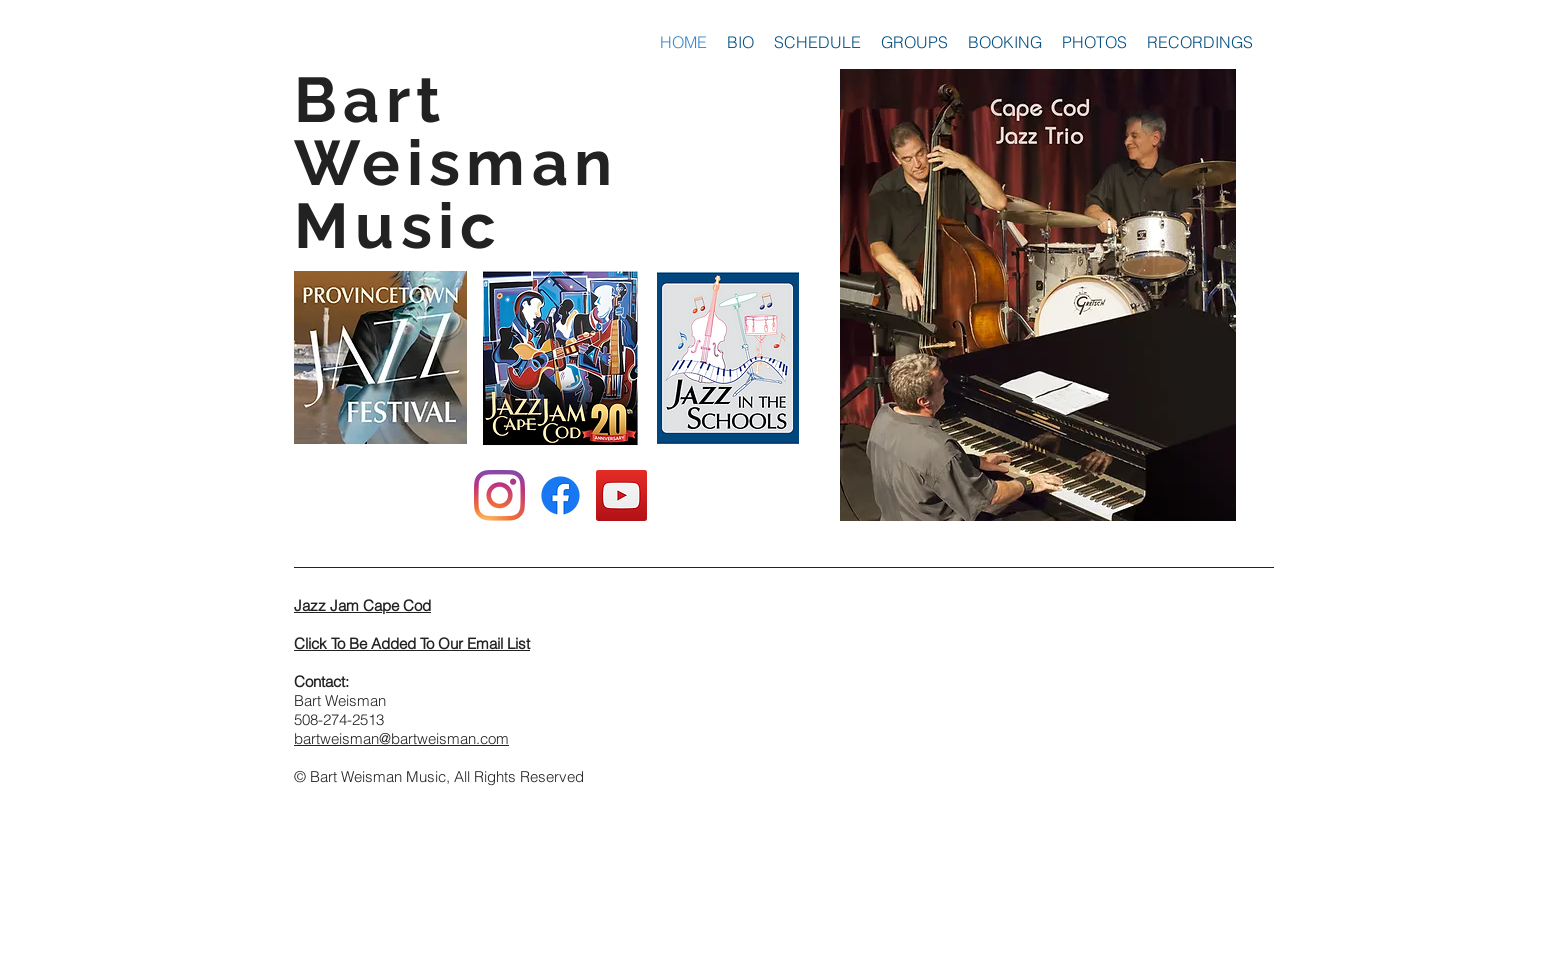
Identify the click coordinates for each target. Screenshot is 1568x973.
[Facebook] (560, 495)
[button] (914, 42)
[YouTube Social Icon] (621, 495)
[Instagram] (499, 495)
